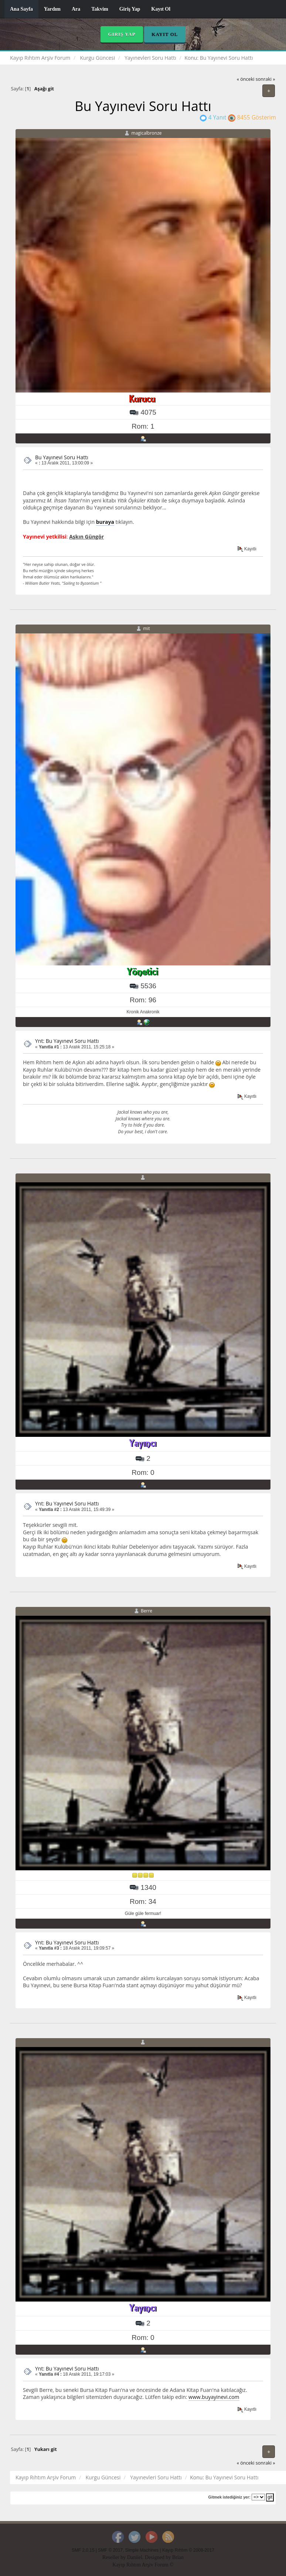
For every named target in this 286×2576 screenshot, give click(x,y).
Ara (76, 9)
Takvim (99, 9)
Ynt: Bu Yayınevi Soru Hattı (67, 1040)
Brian (178, 2557)
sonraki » (265, 79)
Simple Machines (142, 2550)
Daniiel (134, 2557)
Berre (146, 1611)
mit (146, 628)
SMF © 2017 (110, 2550)
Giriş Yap (129, 9)
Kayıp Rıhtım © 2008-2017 (188, 2550)
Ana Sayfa (21, 9)
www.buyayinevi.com (213, 2396)
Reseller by (114, 2557)
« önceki (246, 79)
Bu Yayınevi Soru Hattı (61, 457)
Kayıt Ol (160, 9)
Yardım (52, 9)
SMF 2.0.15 (83, 2550)
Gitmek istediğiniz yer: (229, 2497)
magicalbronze (147, 133)
